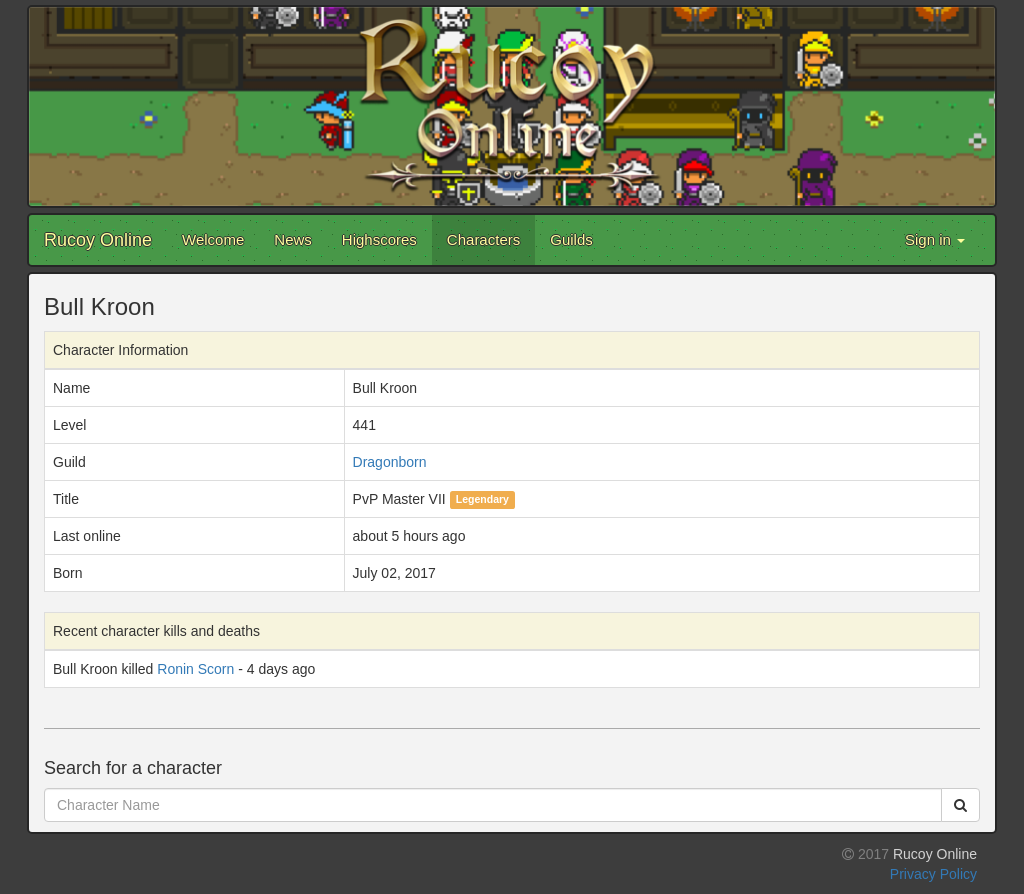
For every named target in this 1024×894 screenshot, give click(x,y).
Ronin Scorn (195, 669)
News (293, 239)
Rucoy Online (98, 240)
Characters (483, 239)
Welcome (213, 239)
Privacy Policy (933, 874)
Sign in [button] (935, 239)
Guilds (571, 239)
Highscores (379, 239)
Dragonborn (390, 462)
